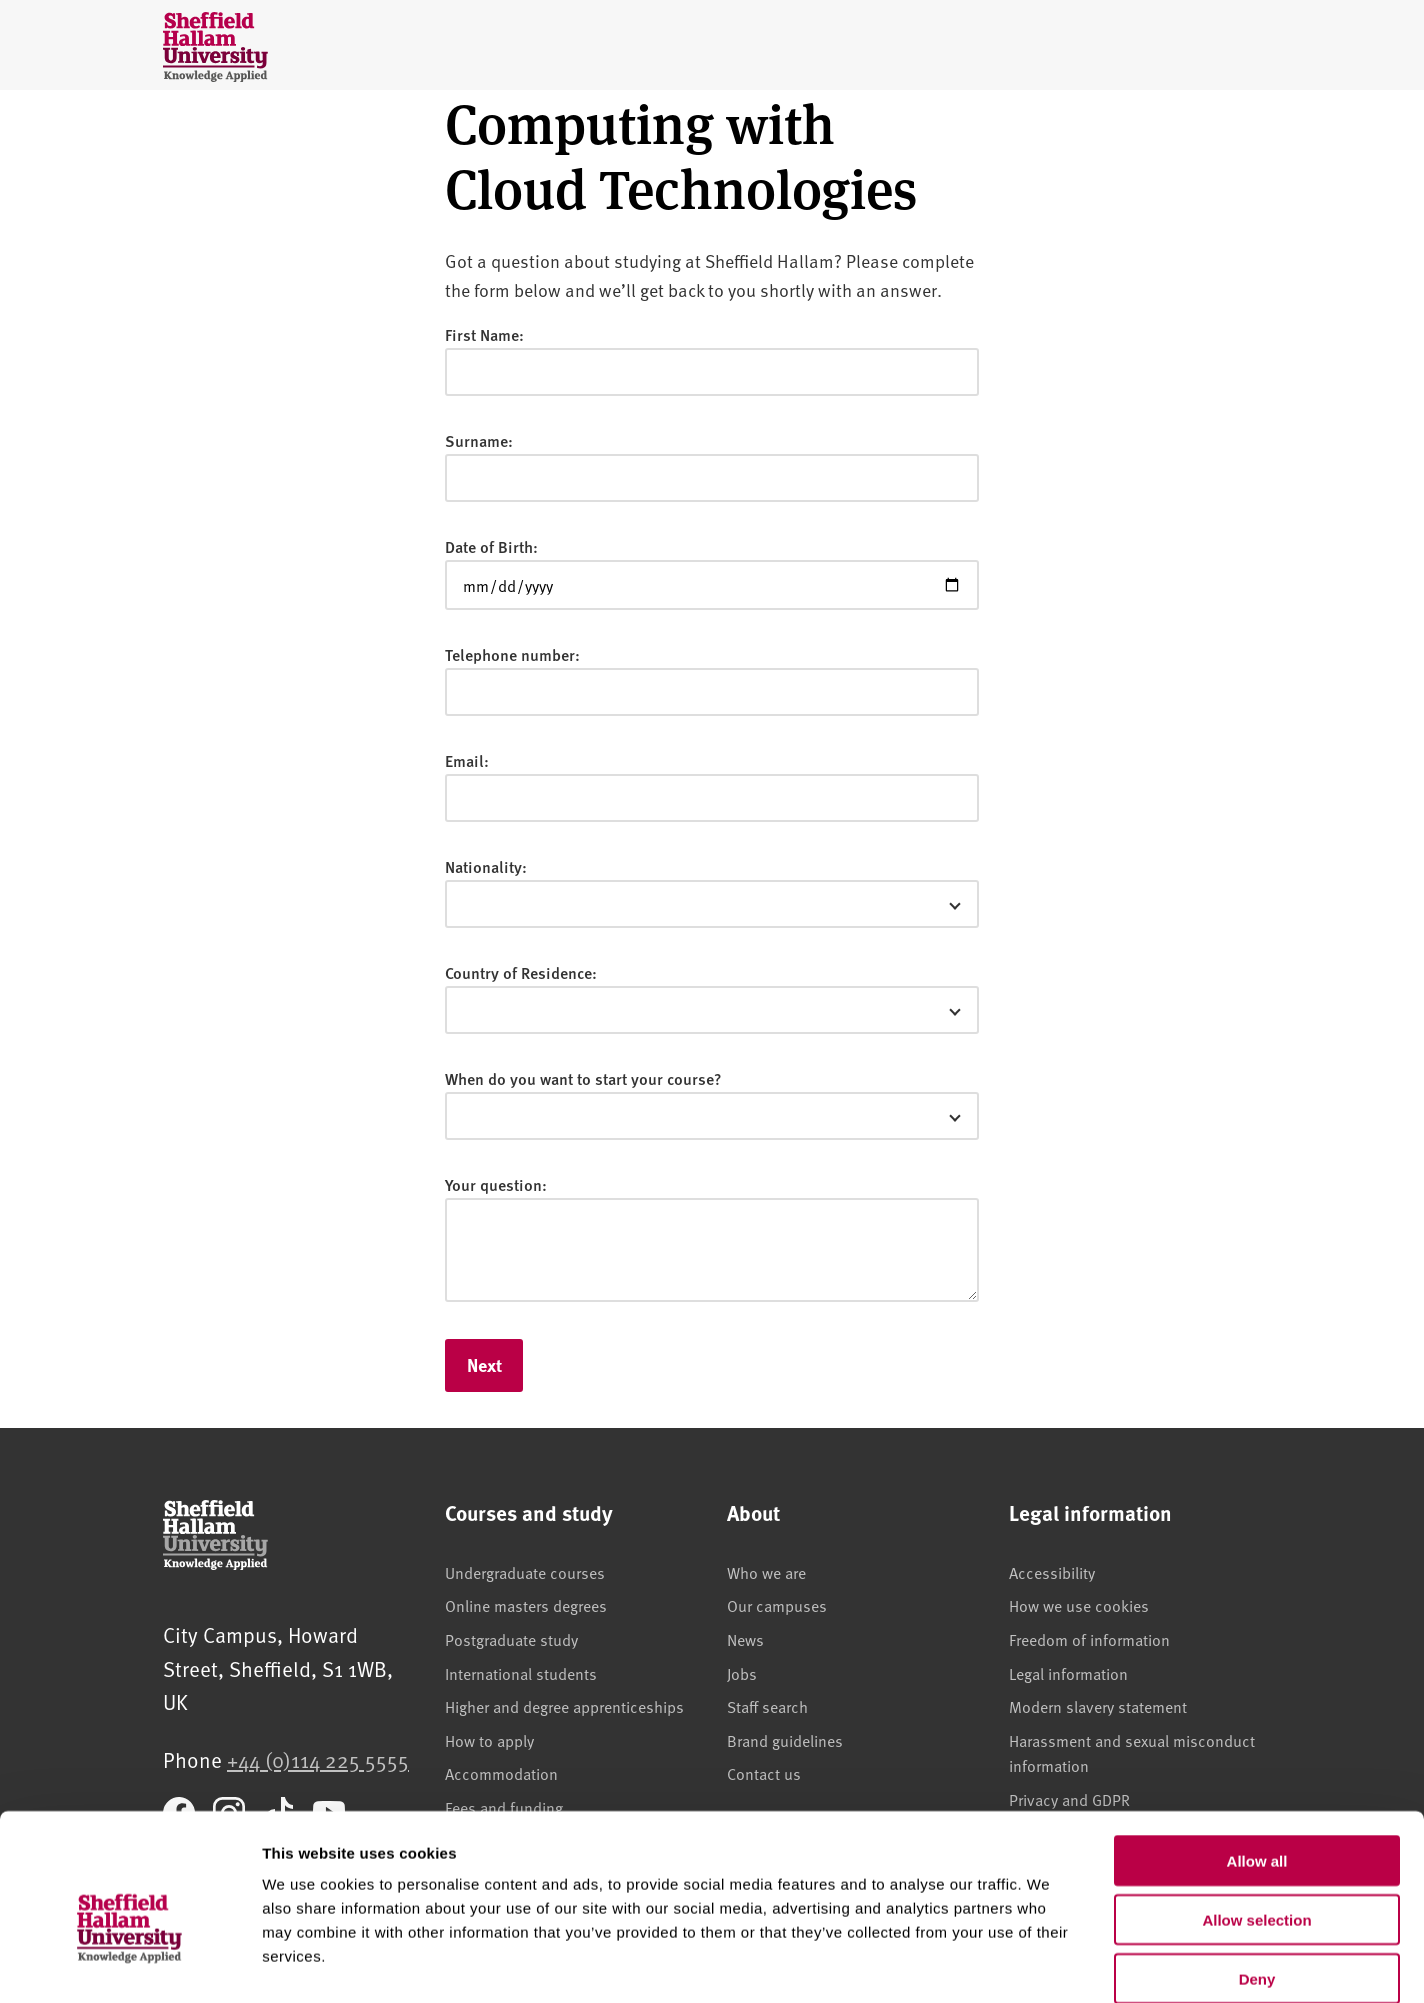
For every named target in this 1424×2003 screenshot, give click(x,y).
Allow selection (1256, 1816)
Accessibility (1052, 1572)
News (745, 1639)
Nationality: (486, 866)
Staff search (767, 1706)
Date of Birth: (491, 546)
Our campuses (777, 1605)
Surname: (479, 440)
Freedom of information (1089, 1639)
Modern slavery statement (1098, 1706)
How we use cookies (1079, 1605)
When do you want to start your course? (583, 1078)
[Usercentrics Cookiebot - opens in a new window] (129, 1964)
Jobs (742, 1673)
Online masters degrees (526, 1605)
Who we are (766, 1572)
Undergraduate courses (525, 1572)
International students (521, 1673)
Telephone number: (512, 654)
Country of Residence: (521, 972)
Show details (1049, 1963)
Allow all (1257, 1757)
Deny (1257, 1875)
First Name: (484, 334)
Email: (467, 760)
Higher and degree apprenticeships (564, 1706)
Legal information (1068, 1673)
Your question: (496, 1184)
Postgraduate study (511, 1639)
